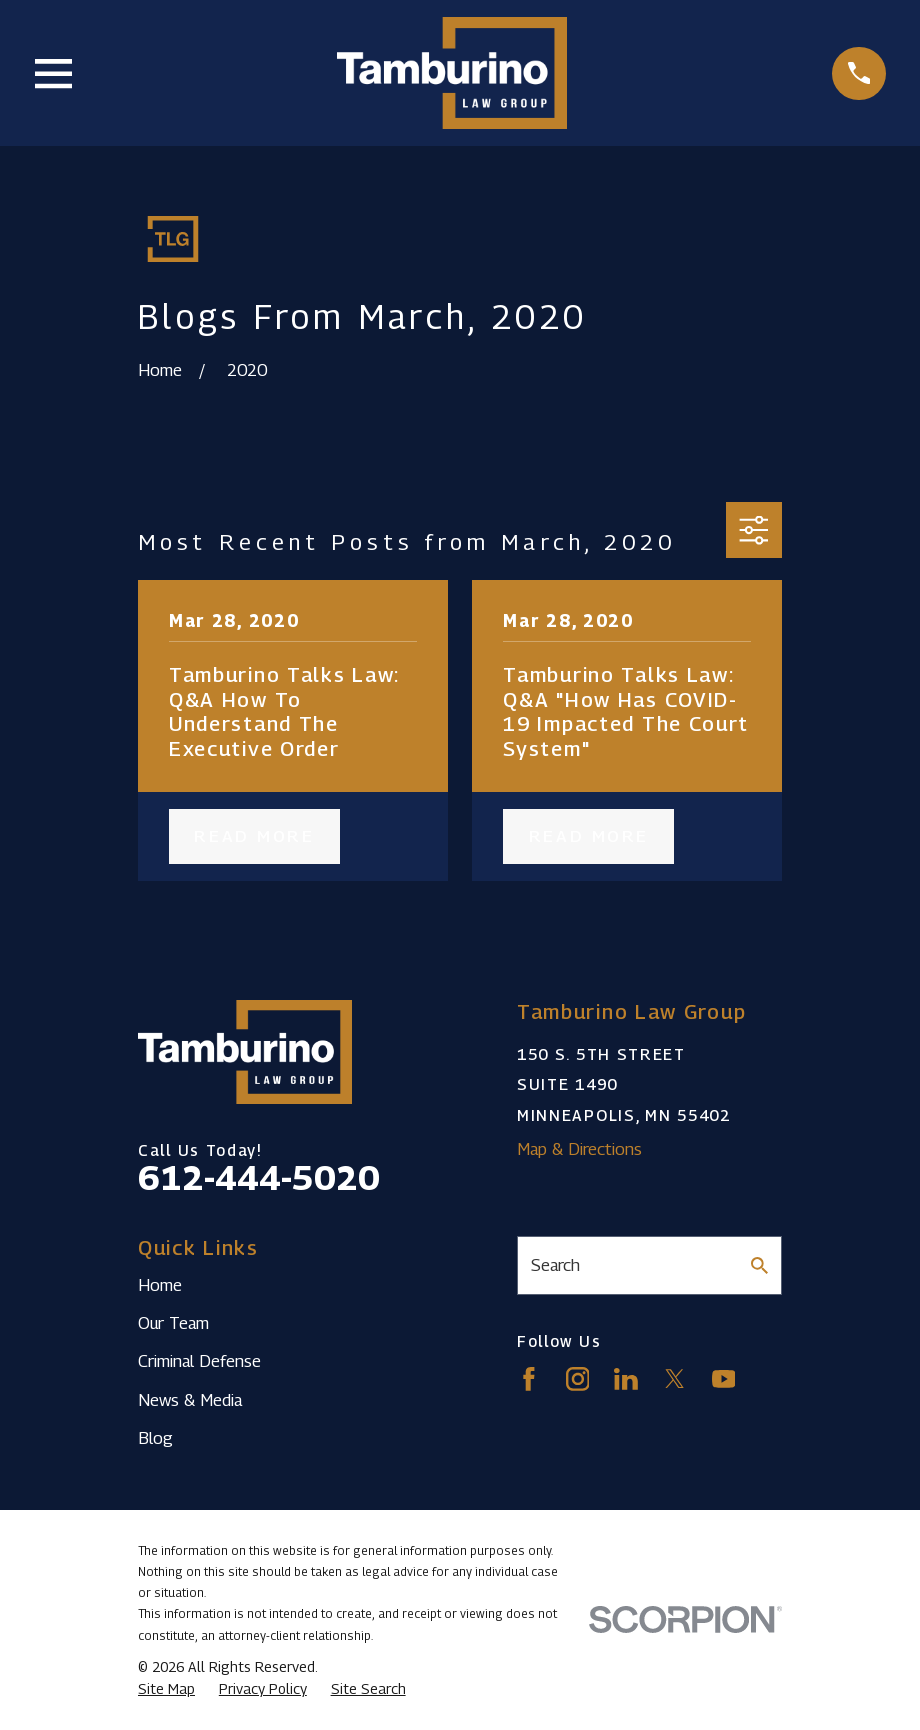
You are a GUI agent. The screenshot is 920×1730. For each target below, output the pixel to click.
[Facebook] (529, 1379)
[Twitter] (675, 1379)
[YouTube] (724, 1379)
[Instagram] (578, 1379)
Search (555, 1265)
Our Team (173, 1323)
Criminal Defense (199, 1361)
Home (160, 1285)
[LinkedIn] (626, 1379)
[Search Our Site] (759, 1265)
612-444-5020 (259, 1177)
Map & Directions (579, 1149)
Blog (155, 1438)
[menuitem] (166, 1689)
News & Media (190, 1400)
